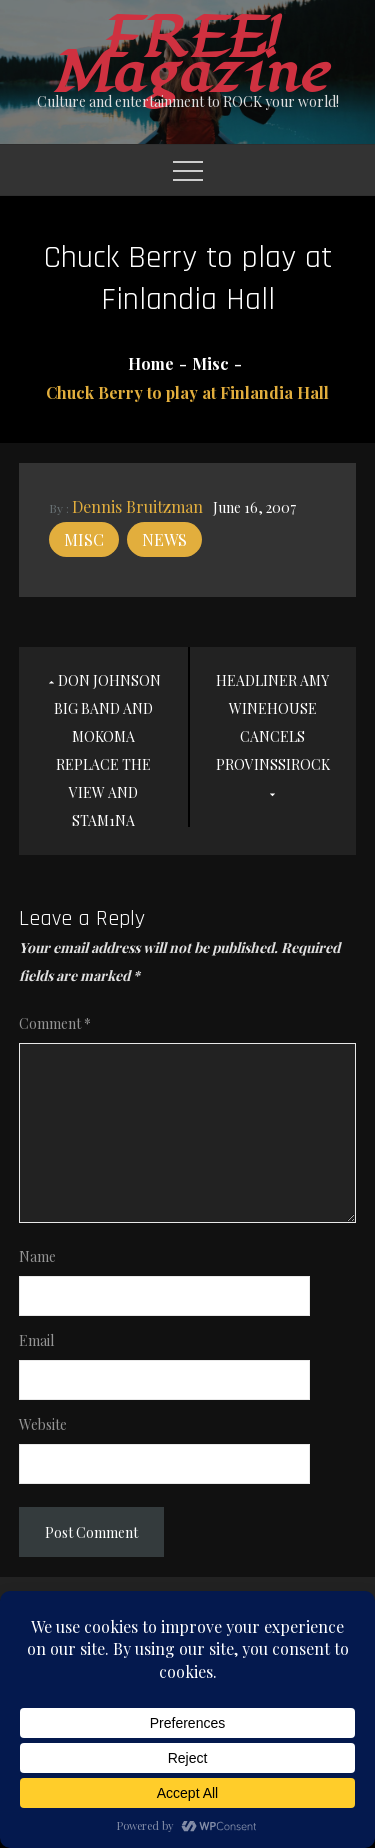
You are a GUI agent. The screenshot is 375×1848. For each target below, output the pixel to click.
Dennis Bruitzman (137, 506)
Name (37, 1256)
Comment (55, 1023)
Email (36, 1340)
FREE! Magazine (188, 56)
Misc (84, 539)
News (164, 539)
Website (43, 1424)
